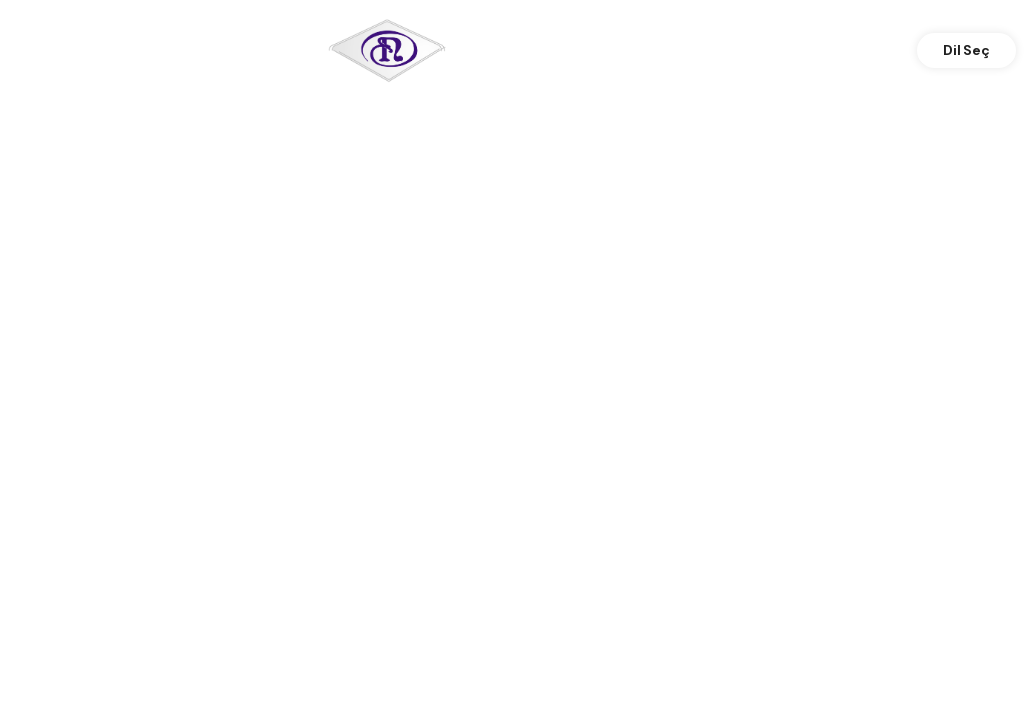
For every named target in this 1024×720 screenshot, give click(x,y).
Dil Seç (966, 50)
